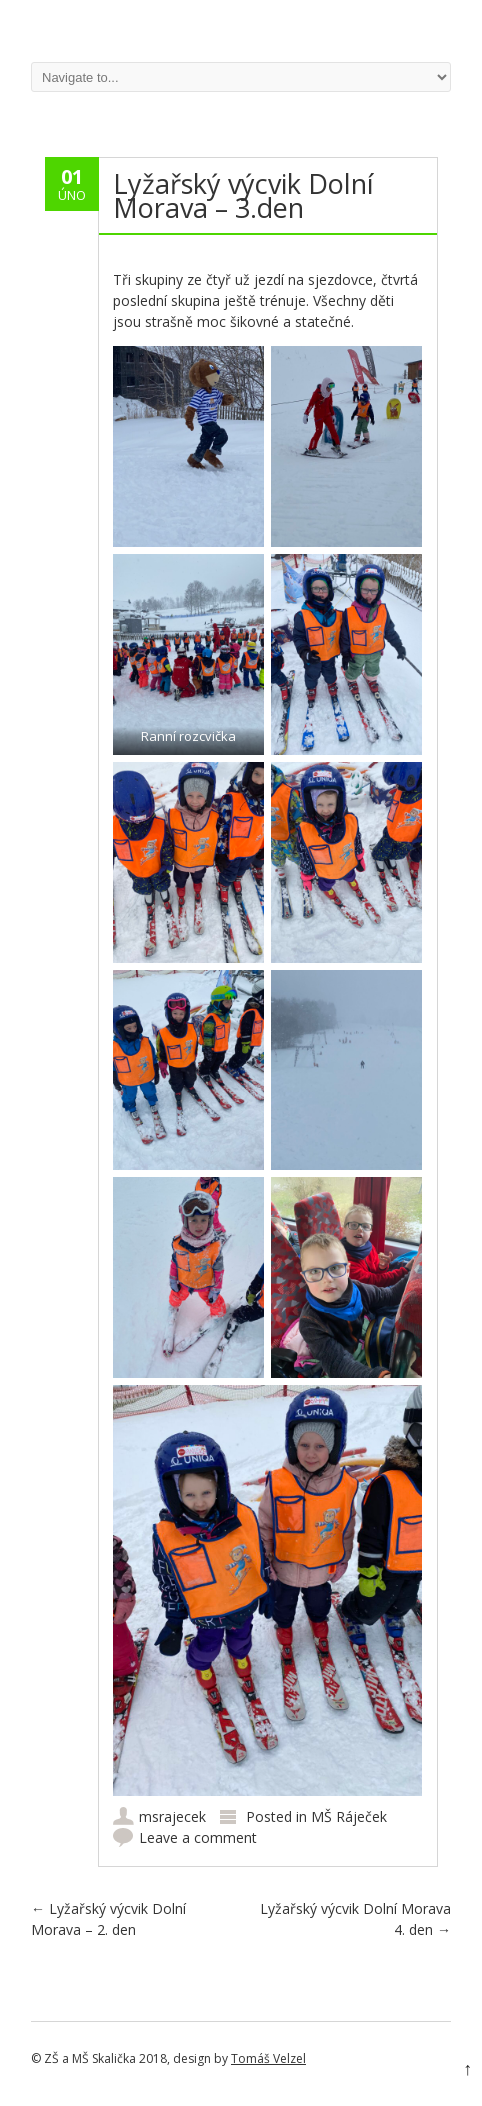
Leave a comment (198, 1837)
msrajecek (172, 1816)
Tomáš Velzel (268, 2058)
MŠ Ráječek (349, 1816)
